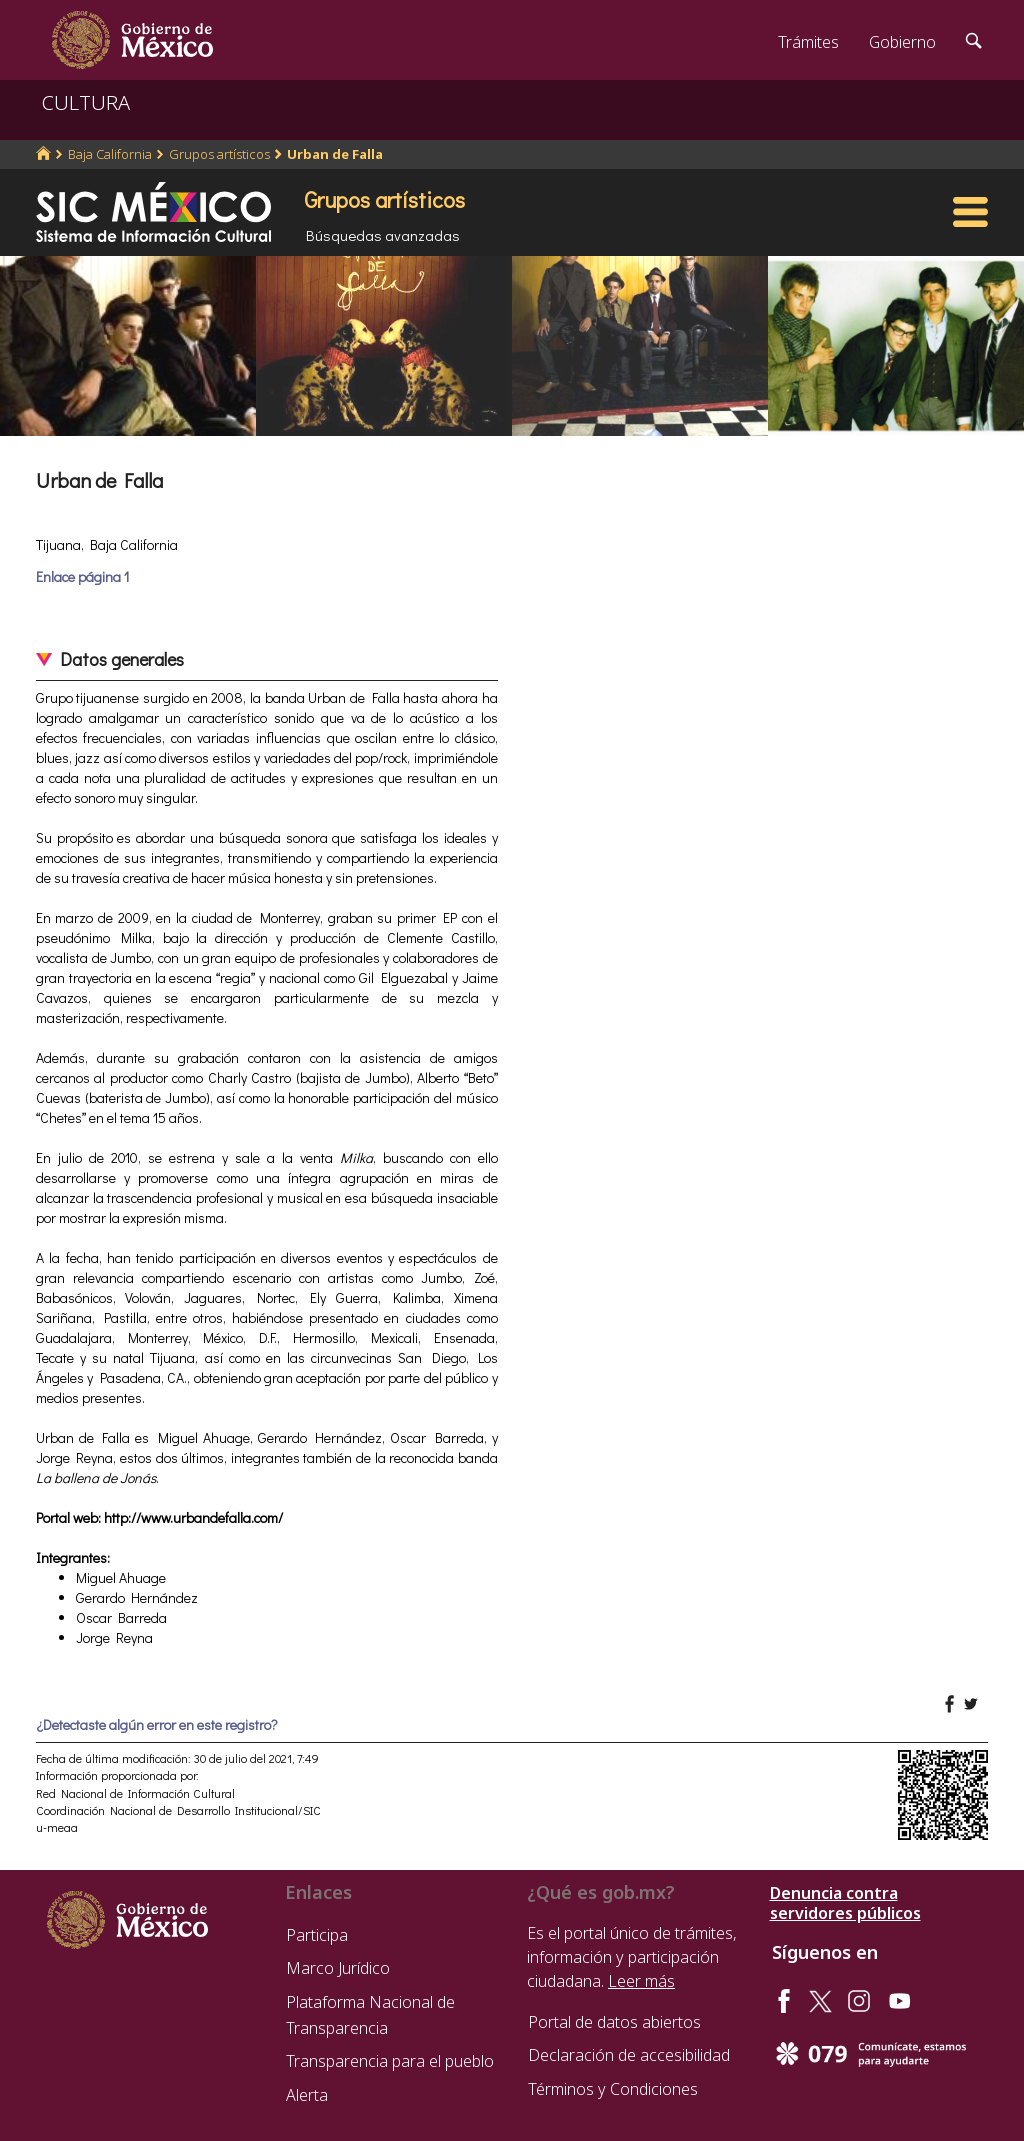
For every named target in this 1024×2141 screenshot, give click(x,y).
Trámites (808, 42)
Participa (317, 1935)
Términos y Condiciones (613, 2089)
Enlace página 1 (82, 576)
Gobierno (902, 42)
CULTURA (86, 102)
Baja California (110, 154)
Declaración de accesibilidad (629, 2055)
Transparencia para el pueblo (390, 2061)
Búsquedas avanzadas (383, 235)
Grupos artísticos (219, 154)
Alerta (307, 2095)
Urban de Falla (335, 154)
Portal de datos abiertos (614, 2022)
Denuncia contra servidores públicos (845, 1903)
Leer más (641, 1981)
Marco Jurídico (338, 1968)
